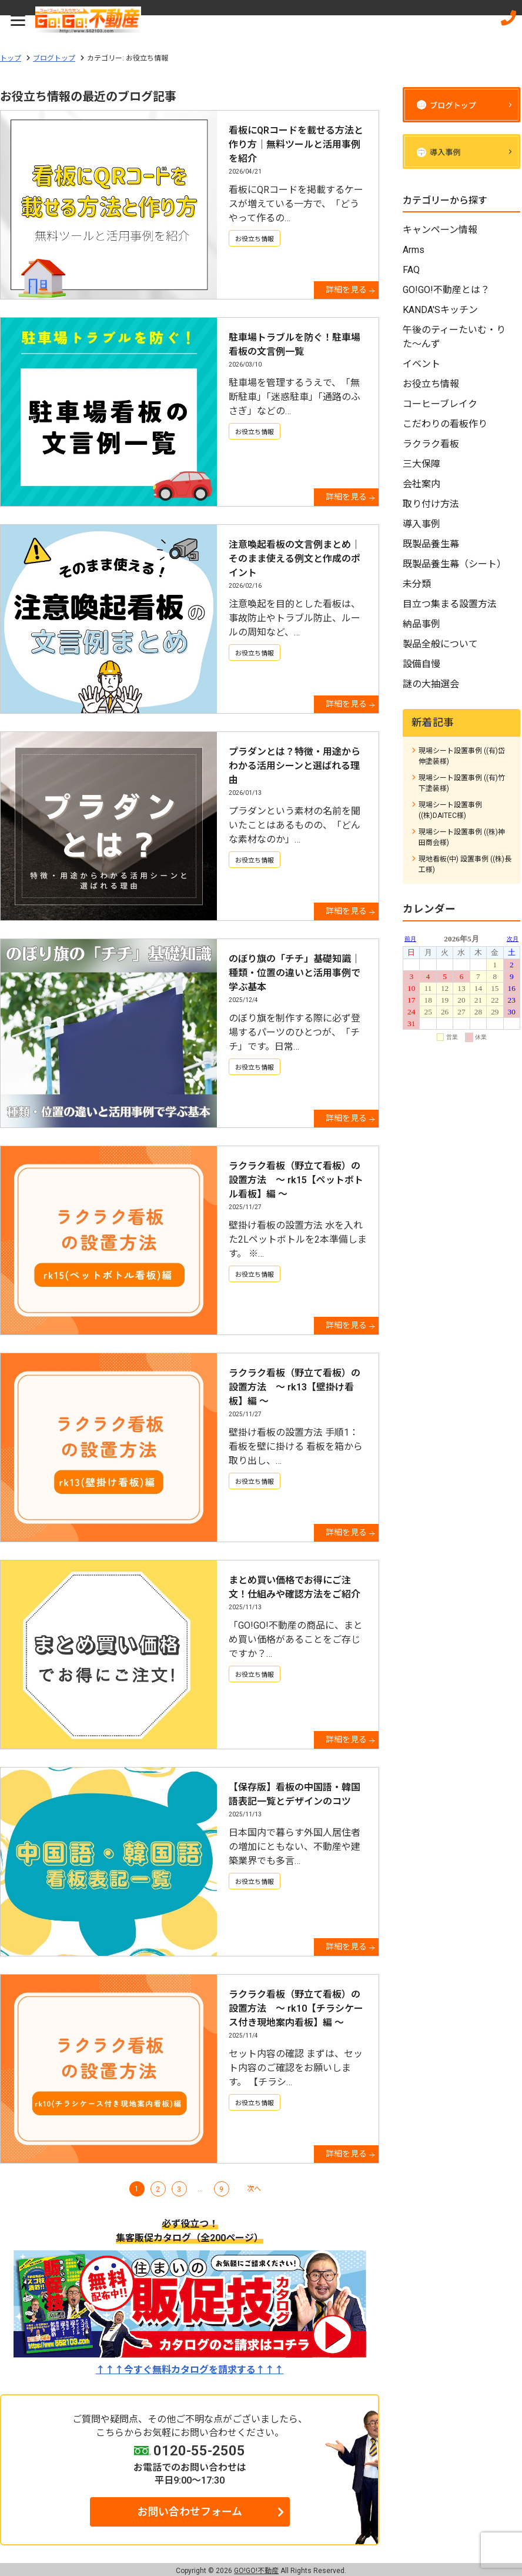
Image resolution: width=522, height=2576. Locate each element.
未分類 (417, 584)
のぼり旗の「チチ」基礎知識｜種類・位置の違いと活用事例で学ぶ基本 (294, 973)
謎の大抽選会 (431, 684)
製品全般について (440, 644)
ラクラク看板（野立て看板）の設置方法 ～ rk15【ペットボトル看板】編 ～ (296, 1180)
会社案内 (421, 484)
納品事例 (421, 624)
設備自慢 (421, 664)
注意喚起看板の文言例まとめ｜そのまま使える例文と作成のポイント (294, 558)
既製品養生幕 (431, 544)
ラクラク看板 (431, 444)
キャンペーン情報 (440, 229)
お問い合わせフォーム (189, 2511)
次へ (254, 2189)
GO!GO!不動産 (256, 2571)
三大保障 (421, 464)
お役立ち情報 (254, 239)
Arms (413, 249)
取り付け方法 (431, 504)
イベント (421, 364)
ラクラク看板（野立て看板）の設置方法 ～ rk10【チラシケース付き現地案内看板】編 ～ (296, 2008)
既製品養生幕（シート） (454, 564)
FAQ (411, 269)
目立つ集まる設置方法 (450, 604)
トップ (10, 58)
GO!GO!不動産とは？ (446, 289)
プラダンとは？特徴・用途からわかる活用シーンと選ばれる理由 (294, 766)
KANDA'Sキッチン (440, 309)
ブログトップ (54, 58)
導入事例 (421, 524)
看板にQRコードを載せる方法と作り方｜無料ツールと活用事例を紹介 (296, 144)
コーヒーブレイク (440, 404)
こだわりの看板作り (445, 424)
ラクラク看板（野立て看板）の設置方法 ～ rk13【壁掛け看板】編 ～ (294, 1387)
